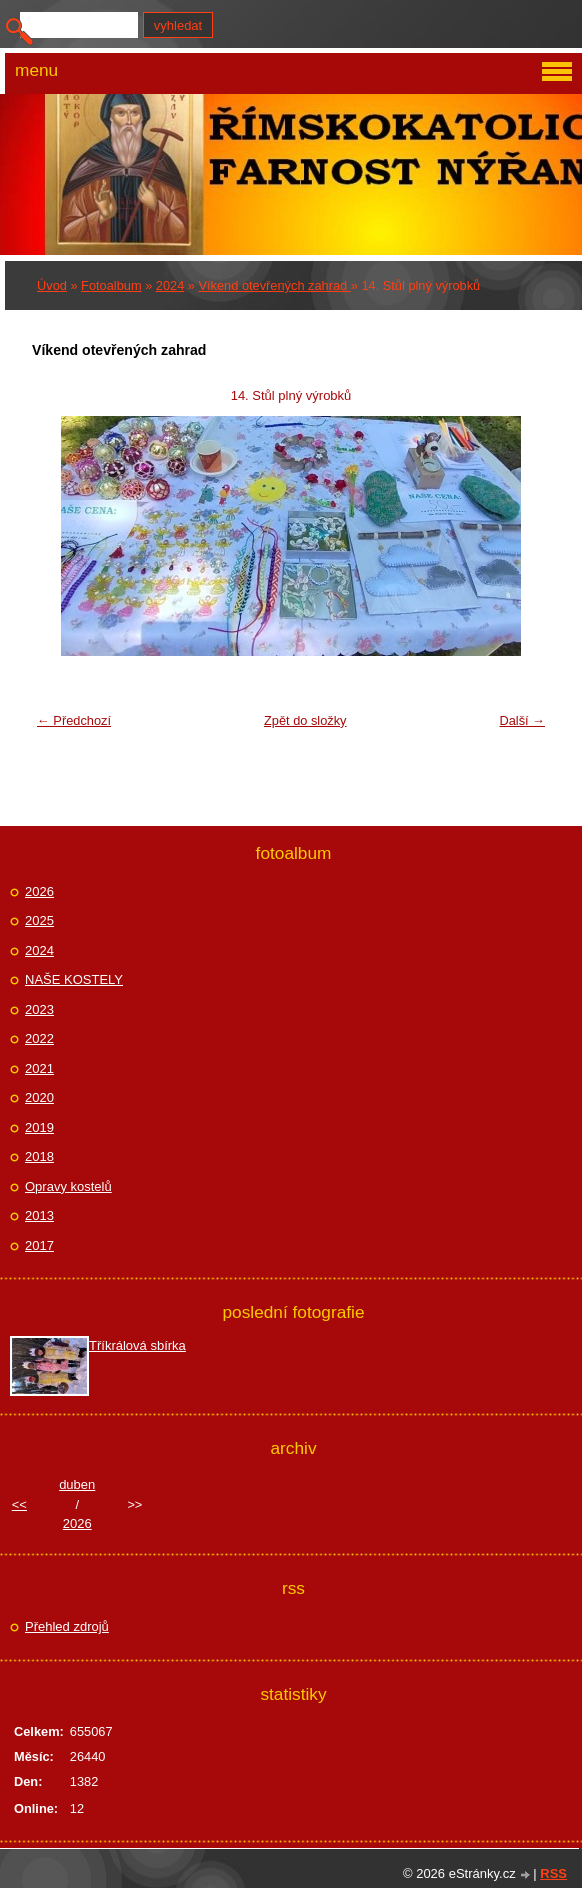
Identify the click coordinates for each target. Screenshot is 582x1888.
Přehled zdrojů (67, 1626)
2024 (170, 285)
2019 (39, 1127)
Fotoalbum (111, 285)
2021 (39, 1068)
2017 (39, 1245)
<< (19, 1504)
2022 (39, 1038)
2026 (39, 891)
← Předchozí (74, 720)
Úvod (52, 285)
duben (77, 1484)
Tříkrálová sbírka (137, 1345)
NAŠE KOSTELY (74, 979)
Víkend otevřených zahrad (275, 285)
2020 (39, 1097)
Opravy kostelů (68, 1186)
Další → (522, 720)
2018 (39, 1156)
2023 (39, 1009)
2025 (39, 920)
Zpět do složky (305, 720)
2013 (39, 1215)
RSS (553, 1873)
